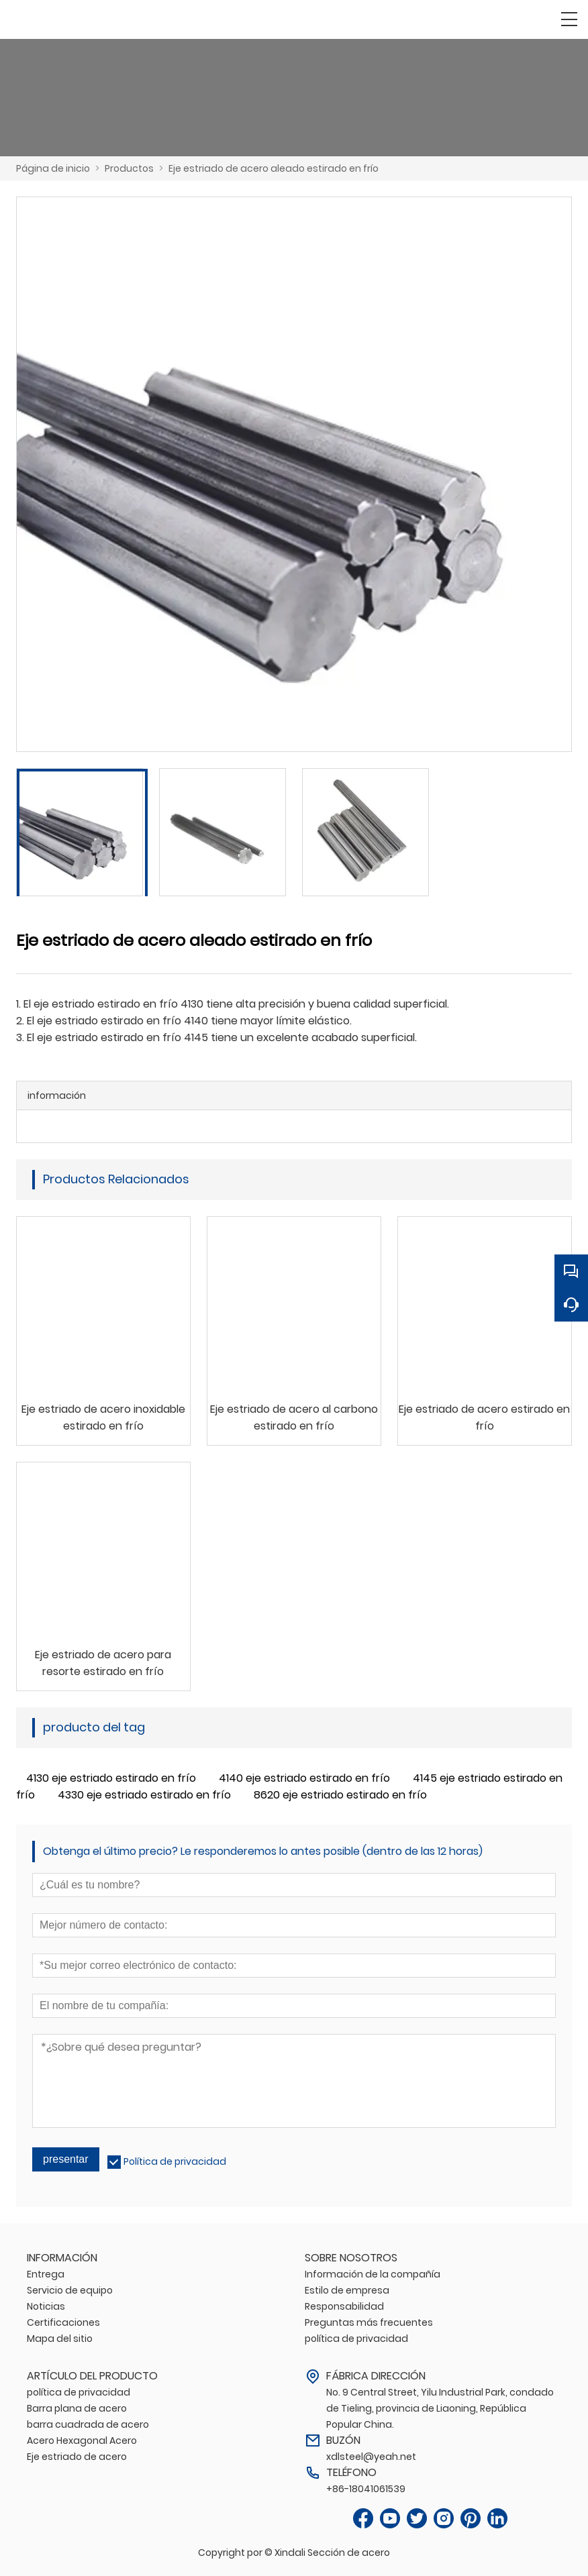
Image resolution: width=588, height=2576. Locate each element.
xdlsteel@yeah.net (371, 2456)
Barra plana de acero (77, 2408)
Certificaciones (63, 2322)
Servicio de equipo (70, 2290)
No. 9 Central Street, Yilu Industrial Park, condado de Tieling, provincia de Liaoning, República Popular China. (440, 2408)
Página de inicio (53, 168)
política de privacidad (356, 2338)
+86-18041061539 (365, 2489)
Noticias (46, 2306)
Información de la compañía (372, 2274)
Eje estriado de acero (77, 2456)
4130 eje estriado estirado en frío (111, 1778)
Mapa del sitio (60, 2338)
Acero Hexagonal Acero (82, 2440)
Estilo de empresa (347, 2290)
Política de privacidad (175, 2161)
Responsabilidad (344, 2306)
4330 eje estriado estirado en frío (144, 1795)
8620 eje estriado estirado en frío (340, 1795)
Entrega (45, 2274)
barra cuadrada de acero (88, 2424)
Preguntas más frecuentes (369, 2322)
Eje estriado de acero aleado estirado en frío (273, 168)
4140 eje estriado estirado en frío (304, 1778)
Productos (129, 168)
